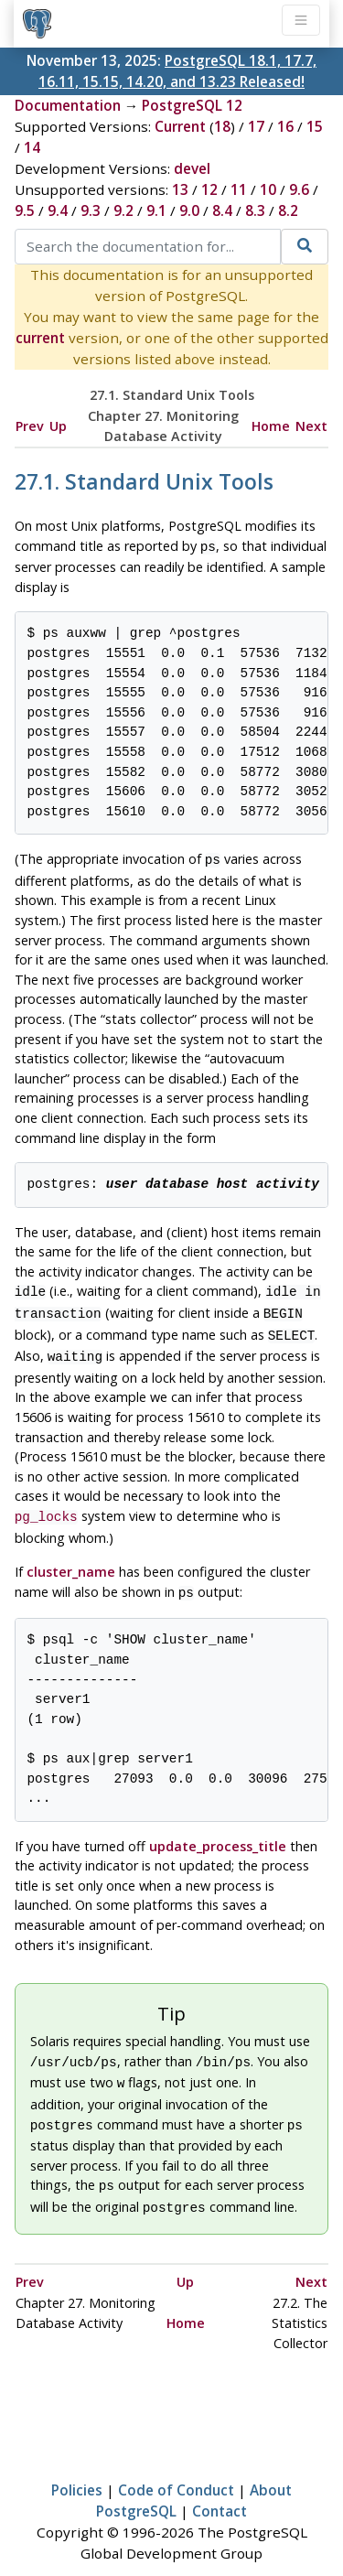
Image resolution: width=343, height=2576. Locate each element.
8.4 (222, 210)
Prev (30, 426)
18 (222, 126)
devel (192, 168)
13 (180, 189)
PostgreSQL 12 (192, 105)
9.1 (156, 210)
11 (238, 189)
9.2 (123, 210)
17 (256, 126)
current (40, 338)
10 (268, 189)
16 (285, 126)
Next (311, 426)
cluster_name (71, 1559)
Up (58, 426)
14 (32, 147)
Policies (76, 2466)
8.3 (255, 210)
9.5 (25, 210)
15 (314, 126)
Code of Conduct (176, 2466)
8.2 (288, 210)
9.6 (299, 189)
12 (209, 189)
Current (180, 126)
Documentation (68, 105)
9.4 (58, 210)
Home (271, 426)
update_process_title (217, 1831)
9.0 (189, 210)
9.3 (90, 210)
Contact (219, 2487)
